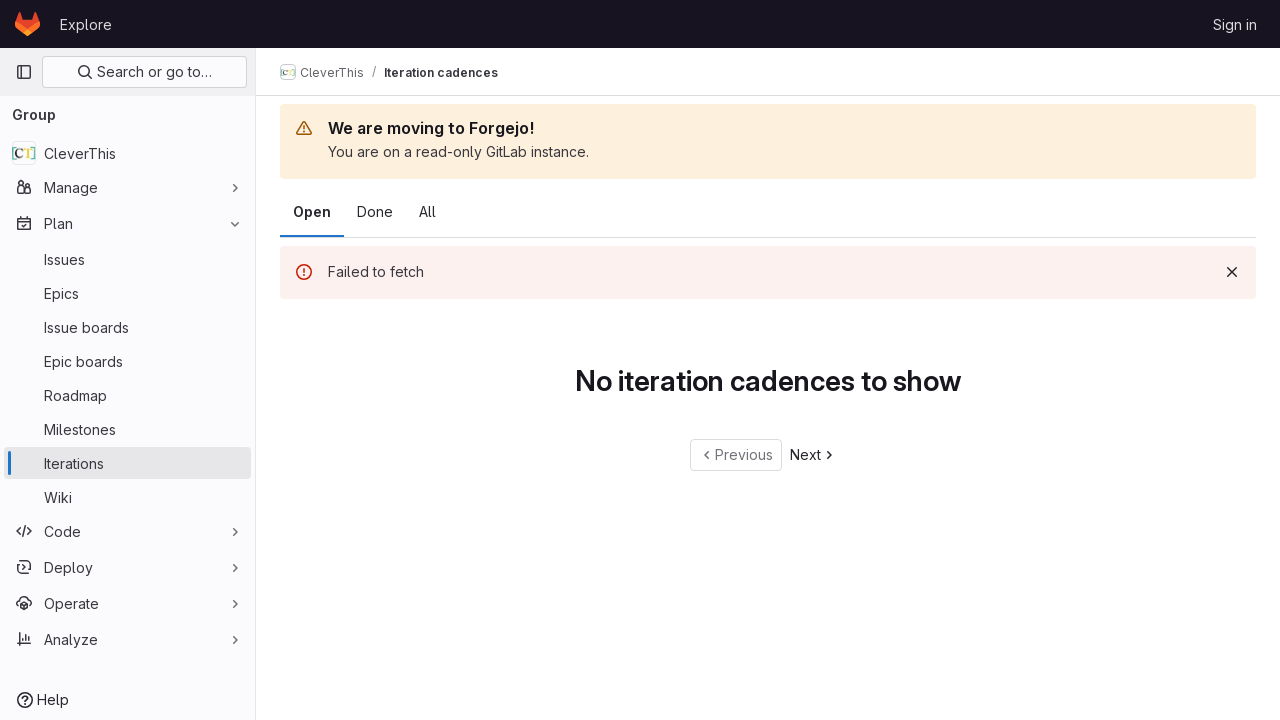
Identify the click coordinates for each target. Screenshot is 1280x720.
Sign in (1235, 24)
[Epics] (127, 293)
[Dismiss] (1232, 272)
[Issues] (127, 259)
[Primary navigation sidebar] (24, 72)
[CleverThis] (127, 153)
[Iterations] (127, 463)
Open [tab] (312, 211)
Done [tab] (375, 211)
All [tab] (427, 211)
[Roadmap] (127, 395)
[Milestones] (127, 429)
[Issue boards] (127, 327)
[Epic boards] (127, 361)
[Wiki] (127, 497)
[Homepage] (27, 24)
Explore (86, 24)
